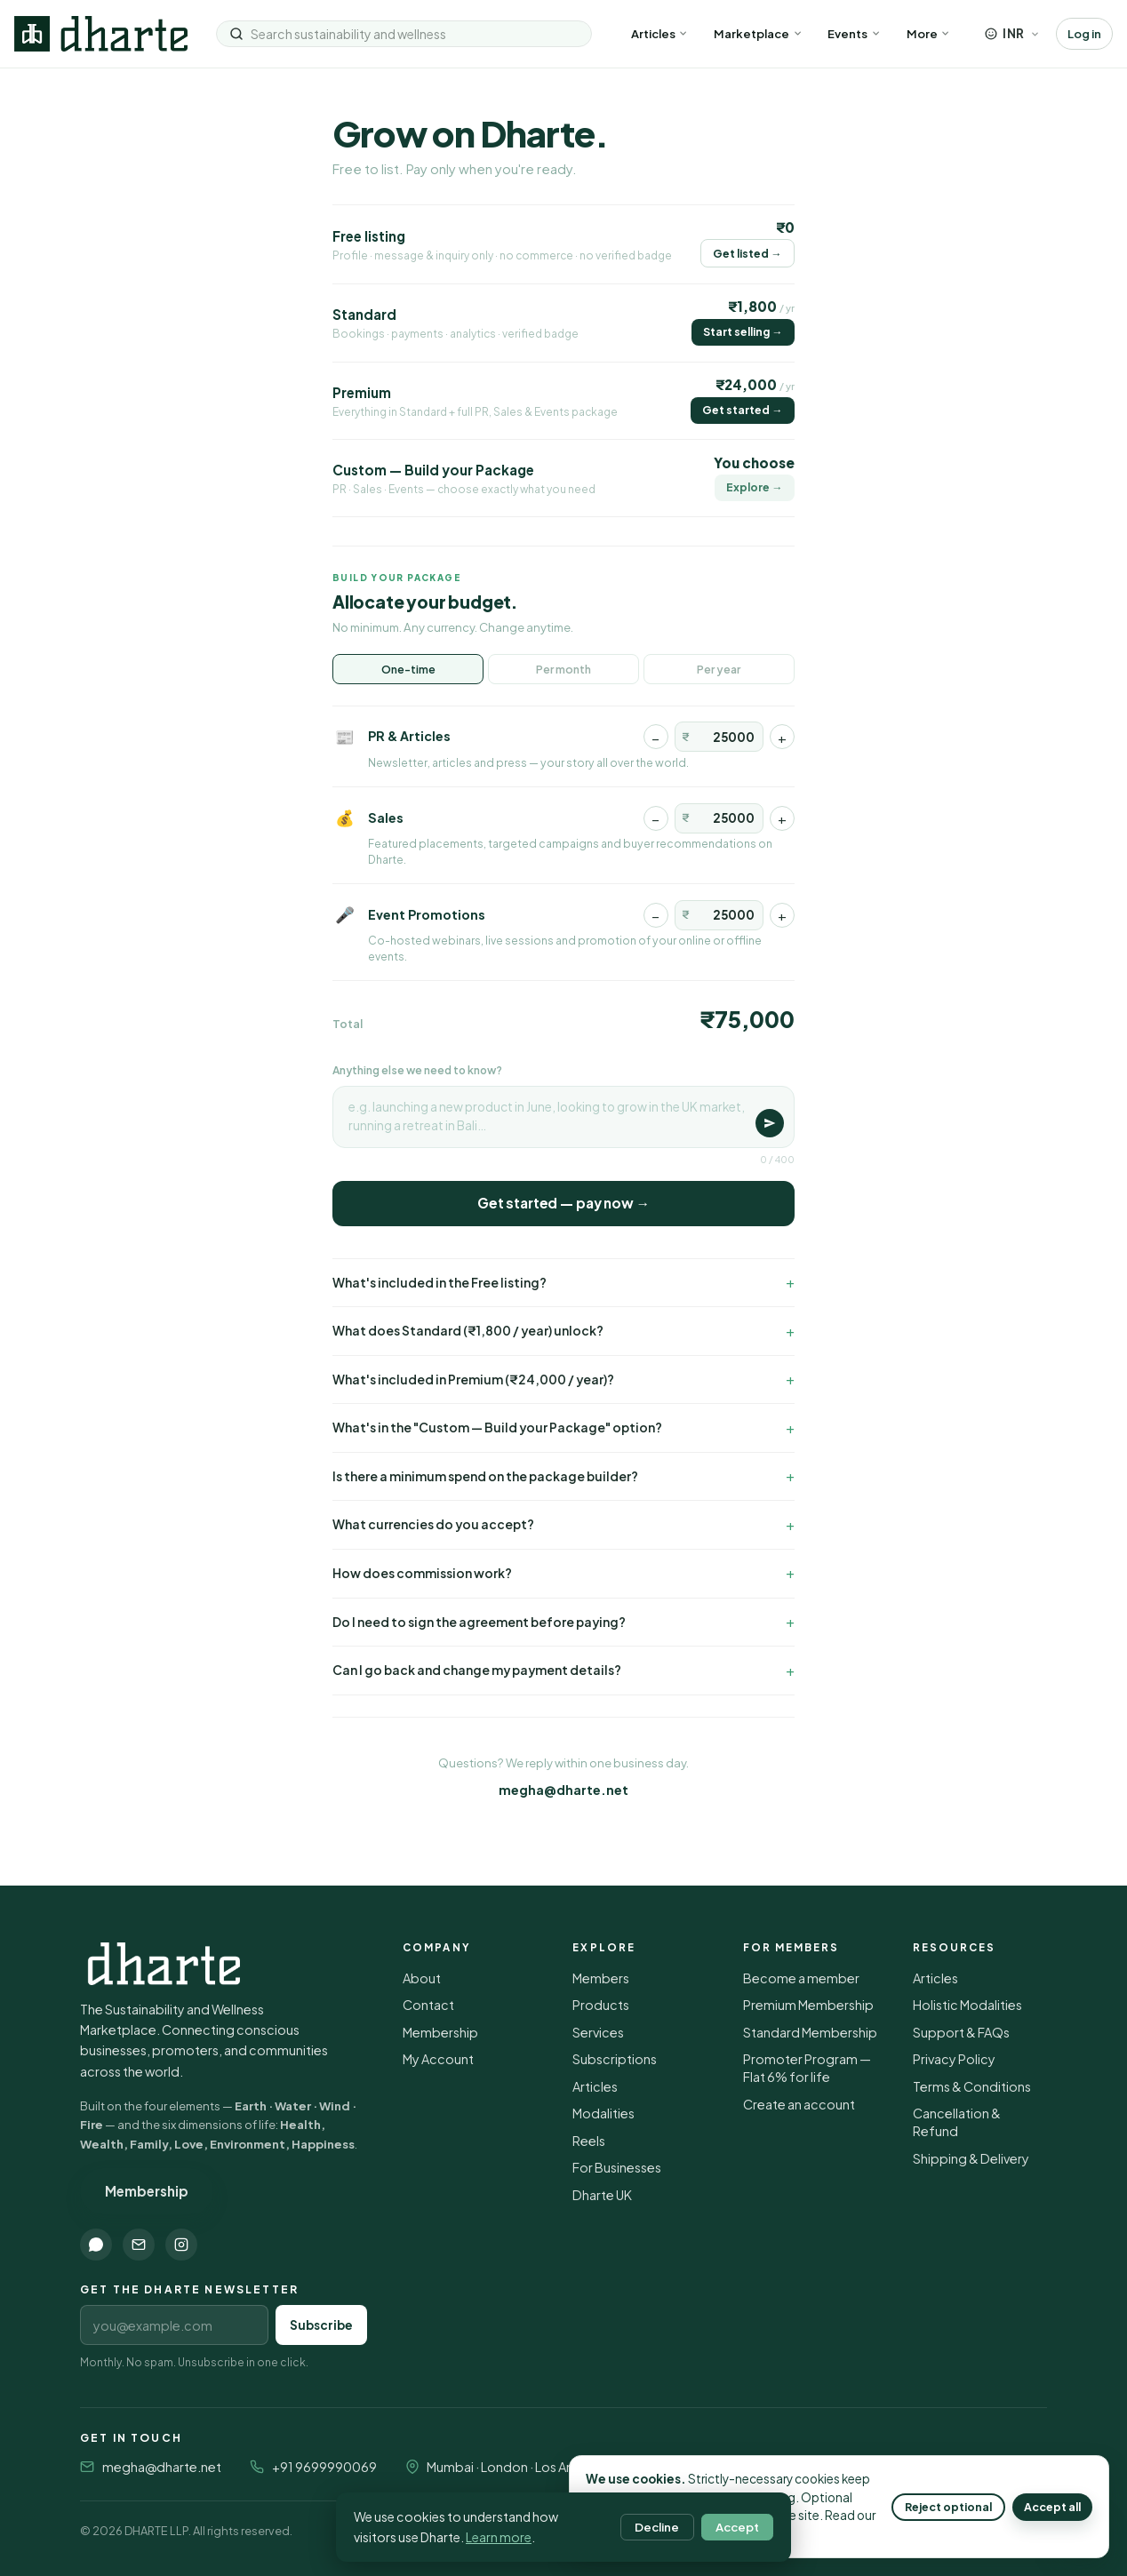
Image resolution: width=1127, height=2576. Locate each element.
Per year (718, 669)
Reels (588, 2141)
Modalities (603, 2113)
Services (598, 2032)
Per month (563, 669)
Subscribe (321, 2325)
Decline (657, 2526)
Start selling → (742, 331)
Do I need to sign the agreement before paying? (479, 1622)
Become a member (801, 1978)
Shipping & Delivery (971, 2158)
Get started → (742, 410)
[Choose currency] (1012, 33)
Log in (1084, 33)
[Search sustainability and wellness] (414, 33)
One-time (408, 669)
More (929, 33)
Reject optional (948, 2507)
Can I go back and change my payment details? (476, 1670)
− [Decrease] (655, 737)
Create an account (799, 2104)
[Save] (769, 1123)
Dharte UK (602, 2195)
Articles (660, 33)
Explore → (754, 487)
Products (600, 2005)
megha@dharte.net (563, 1790)
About (422, 1978)
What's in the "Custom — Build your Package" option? (497, 1427)
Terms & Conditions (972, 2086)
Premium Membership (808, 2005)
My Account (438, 2059)
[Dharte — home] (101, 34)
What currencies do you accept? (433, 1524)
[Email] (139, 2245)
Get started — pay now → (563, 1202)
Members (600, 1978)
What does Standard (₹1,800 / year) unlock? (467, 1330)
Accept (737, 2526)
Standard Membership (810, 2032)
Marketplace (758, 33)
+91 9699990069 (324, 2467)
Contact (428, 2005)
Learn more (499, 2537)
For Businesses (616, 2167)
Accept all (1052, 2507)
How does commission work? (422, 1573)
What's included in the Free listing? (439, 1282)
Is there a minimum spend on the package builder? (485, 1476)
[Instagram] (181, 2245)
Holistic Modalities (967, 2005)
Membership (146, 2190)
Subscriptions (614, 2059)
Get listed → (747, 253)
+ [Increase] (782, 737)
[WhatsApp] (96, 2245)
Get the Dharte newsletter (189, 2289)
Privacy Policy (954, 2059)
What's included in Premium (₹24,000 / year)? (473, 1379)
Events (854, 33)
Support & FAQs (961, 2032)
